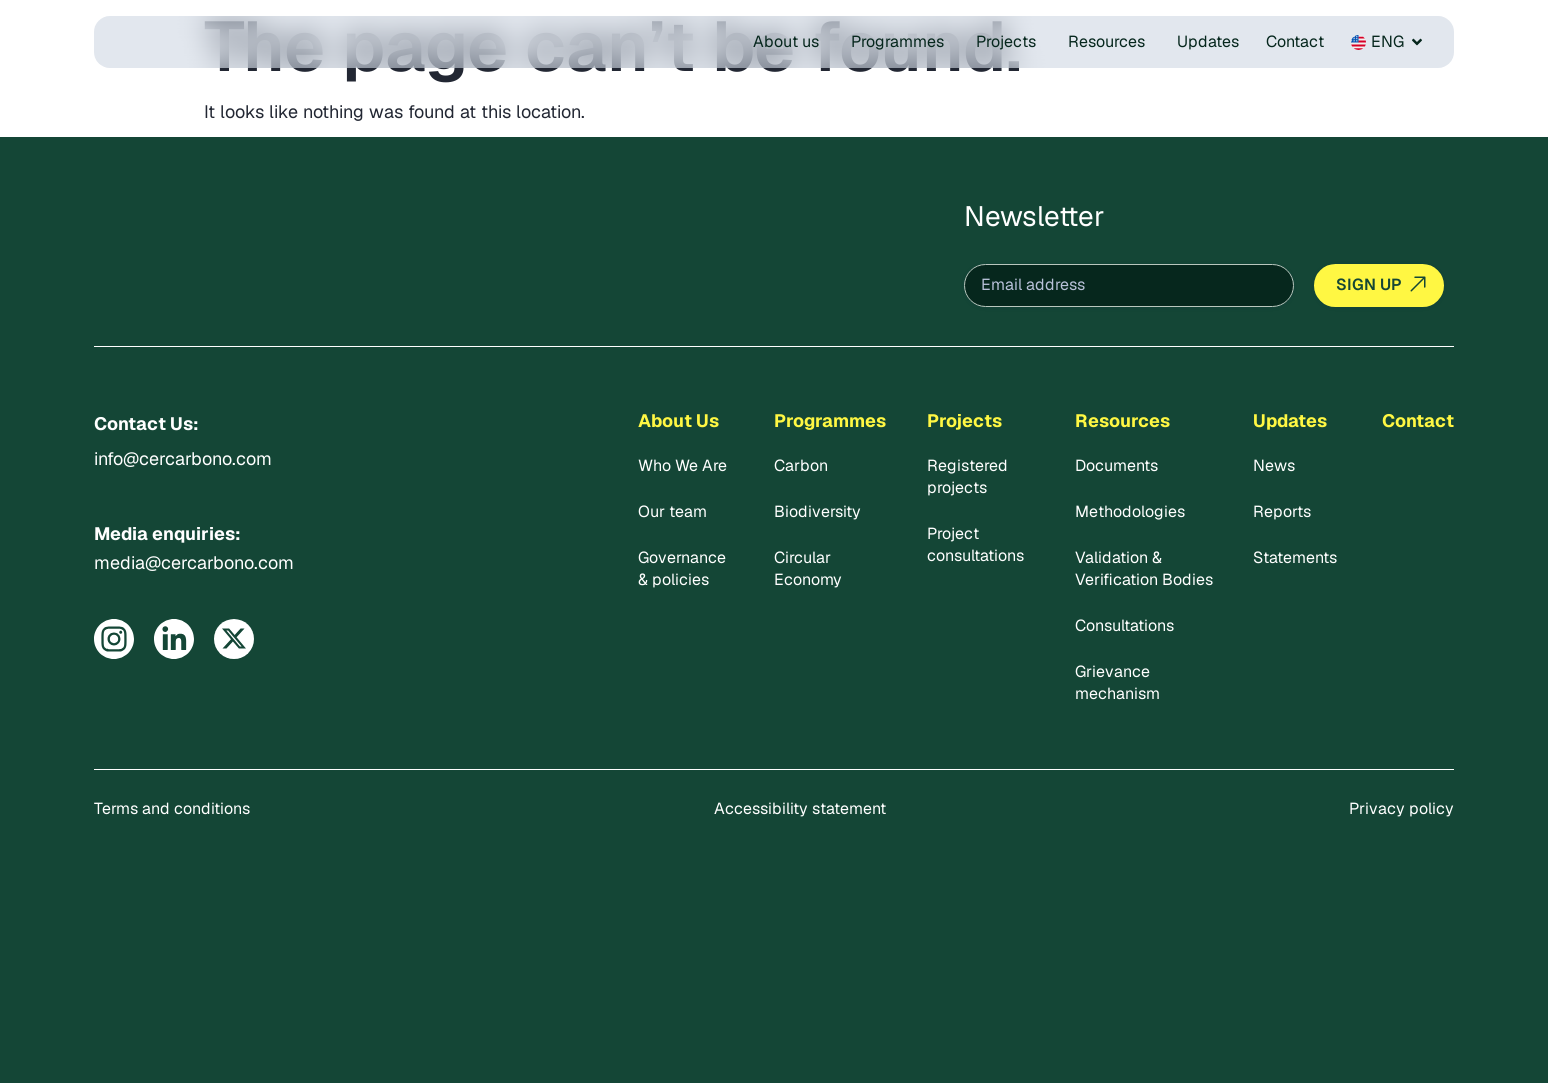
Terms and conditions (172, 808)
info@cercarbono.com (183, 458)
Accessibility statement (800, 808)
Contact (1418, 420)
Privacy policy (1401, 808)
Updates (1290, 420)
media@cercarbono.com (194, 562)
